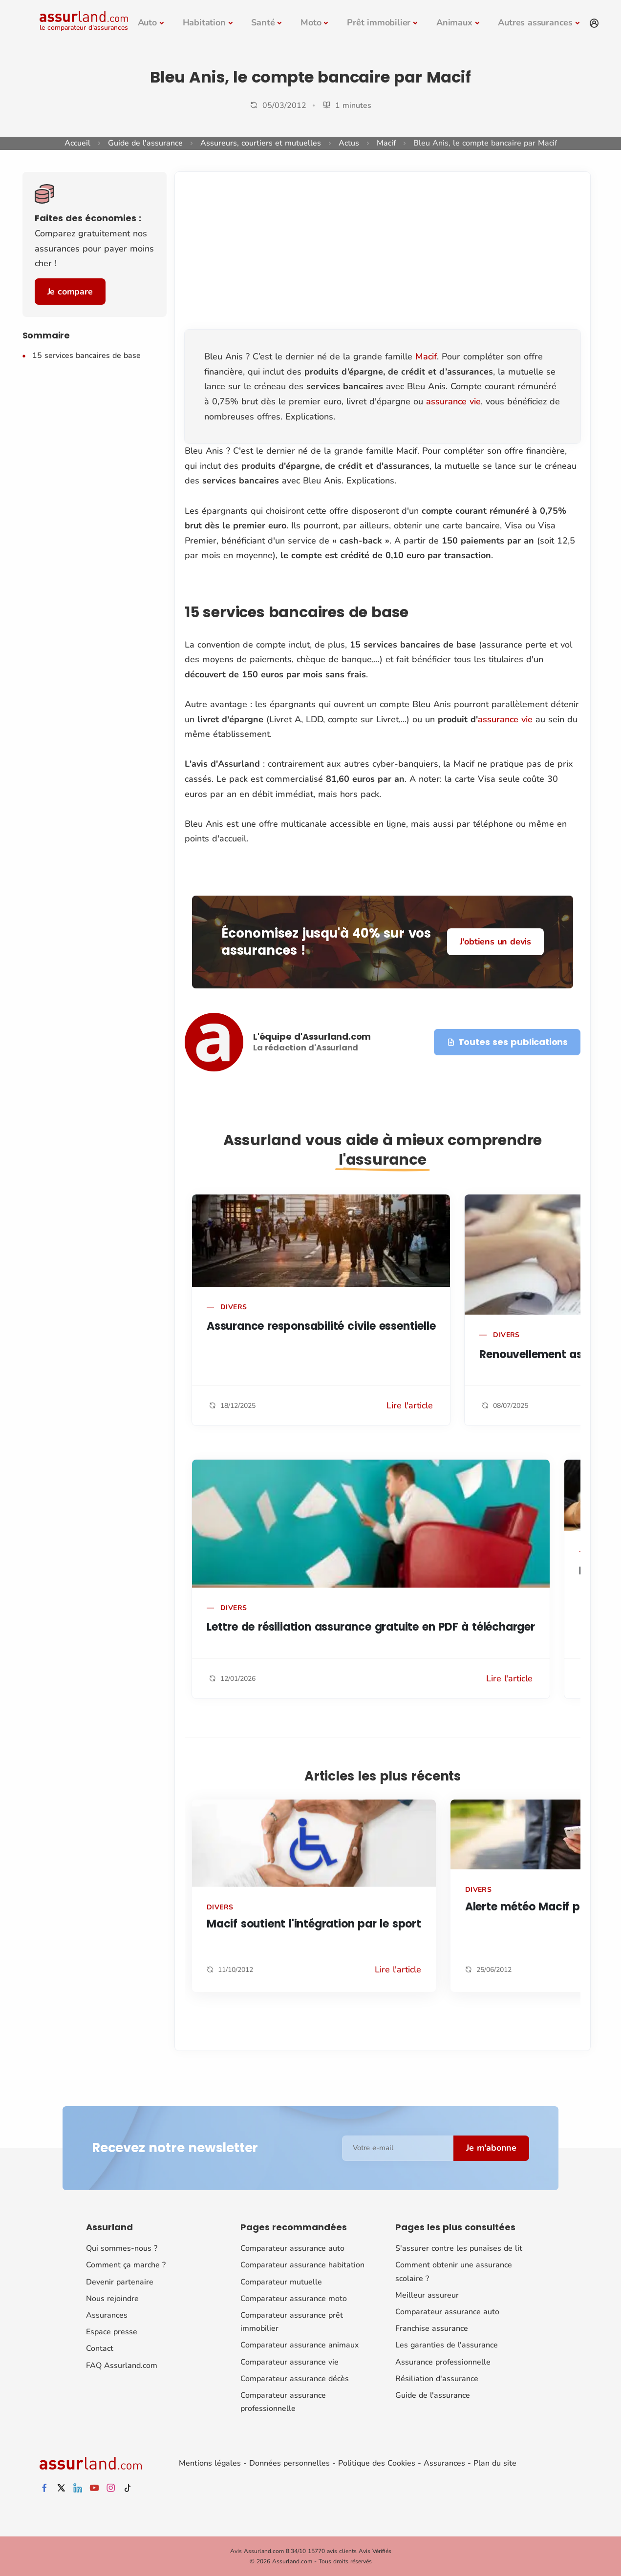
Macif (386, 143)
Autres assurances (535, 22)
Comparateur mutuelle (281, 2282)
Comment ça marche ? (126, 2265)
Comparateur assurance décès (294, 2378)
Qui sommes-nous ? (121, 2248)
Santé (263, 22)
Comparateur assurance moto (293, 2298)
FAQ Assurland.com (121, 2365)
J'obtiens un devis (495, 941)
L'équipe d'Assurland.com (312, 1036)
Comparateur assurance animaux (299, 2345)
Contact (99, 2348)
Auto (147, 22)
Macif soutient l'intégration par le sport (314, 1923)
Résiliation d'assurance (436, 2378)
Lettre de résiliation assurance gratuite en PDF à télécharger (371, 1626)
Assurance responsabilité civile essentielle (321, 1326)
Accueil (77, 143)
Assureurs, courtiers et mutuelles (260, 143)
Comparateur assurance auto (292, 2248)
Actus (349, 143)
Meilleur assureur (427, 2295)
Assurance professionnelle (443, 2361)
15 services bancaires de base (86, 355)
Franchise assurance (431, 2328)
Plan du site (494, 2463)
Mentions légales (210, 2463)
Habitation (204, 22)
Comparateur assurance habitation (302, 2265)
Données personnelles (289, 2463)
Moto (310, 22)
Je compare (70, 291)
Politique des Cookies (376, 2463)
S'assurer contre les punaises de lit (458, 2248)
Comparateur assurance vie (289, 2361)
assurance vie (453, 401)
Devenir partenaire (119, 2282)
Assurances (107, 2315)
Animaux (454, 22)
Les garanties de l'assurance (446, 2345)
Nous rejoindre (112, 2298)
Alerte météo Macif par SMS (541, 1906)
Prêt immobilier (378, 22)
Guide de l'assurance (145, 143)
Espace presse (111, 2331)
